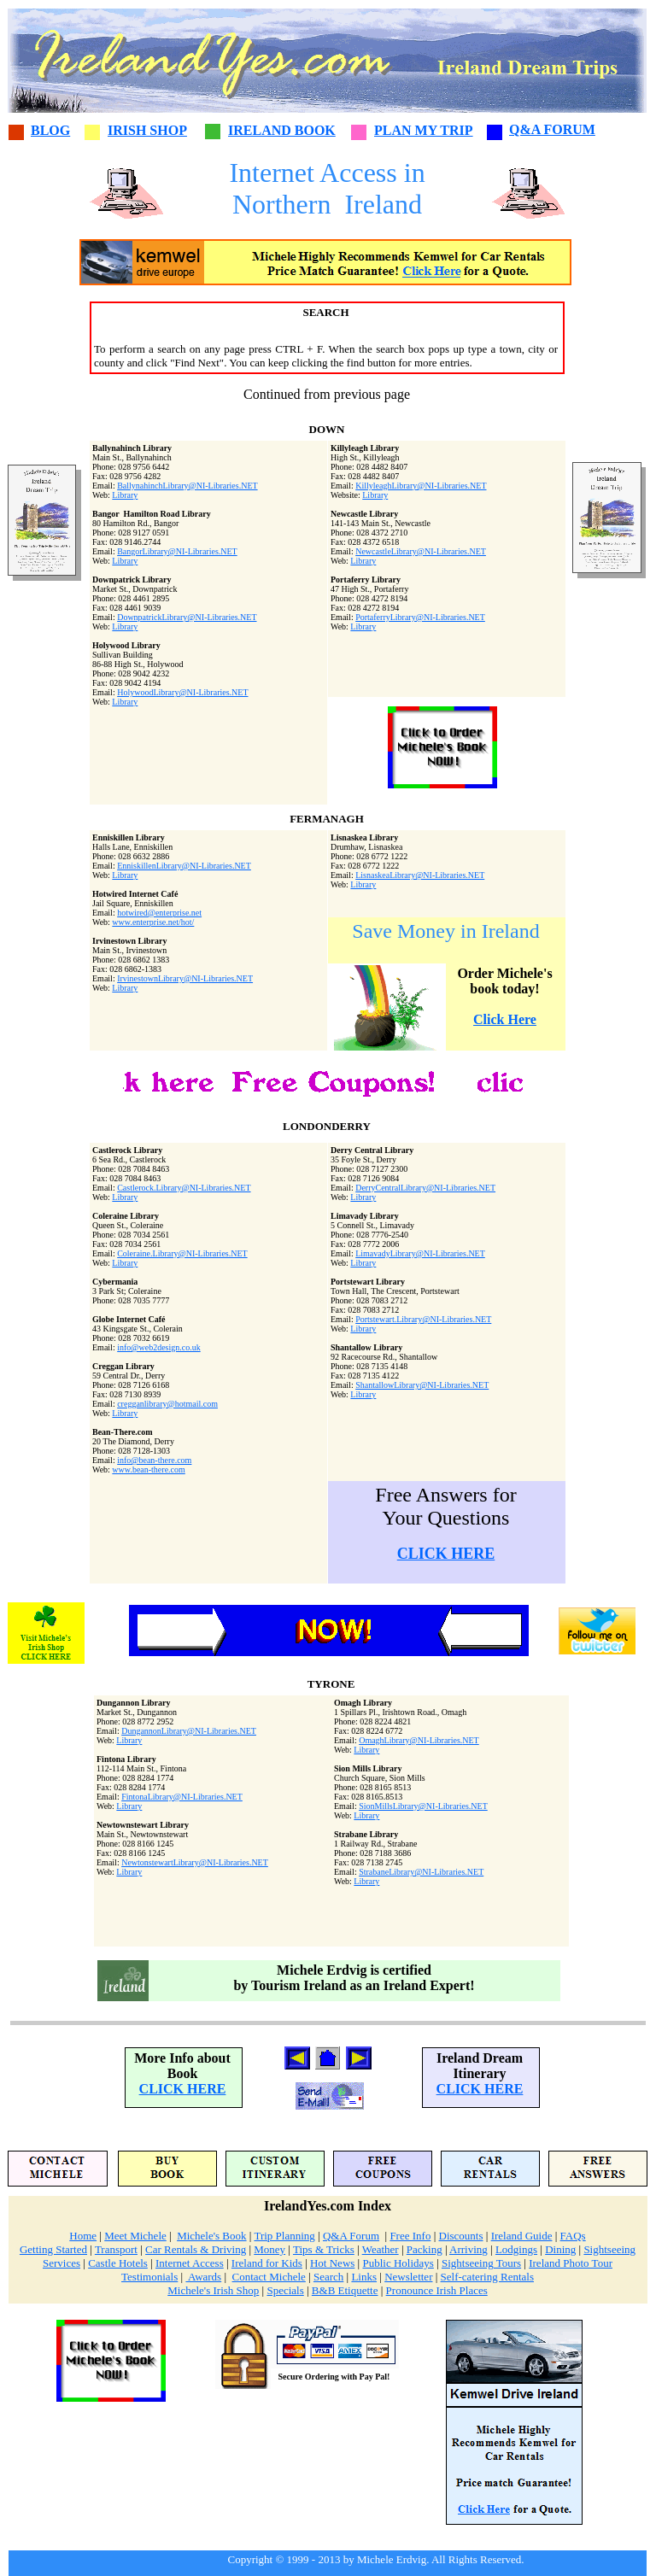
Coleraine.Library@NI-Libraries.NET (182, 1253)
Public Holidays (397, 2263)
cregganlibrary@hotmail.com (167, 1403)
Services (61, 2263)
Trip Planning (284, 2235)
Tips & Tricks (323, 2249)
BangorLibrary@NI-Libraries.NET (177, 551)
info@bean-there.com (154, 1460)
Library (125, 495)
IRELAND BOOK (282, 130)
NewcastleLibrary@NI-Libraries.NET (420, 551)
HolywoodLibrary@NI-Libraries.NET (182, 692)
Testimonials (149, 2276)
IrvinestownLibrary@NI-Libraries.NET (185, 978)
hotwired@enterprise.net (159, 912)
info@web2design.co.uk (159, 1347)
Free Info (410, 2235)
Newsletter (408, 2276)
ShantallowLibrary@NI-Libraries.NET (422, 1385)
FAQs (573, 2235)
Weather (380, 2249)
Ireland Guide (522, 2235)
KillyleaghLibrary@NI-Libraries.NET (420, 485)
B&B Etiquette (345, 2290)
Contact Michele (269, 2276)
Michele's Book (211, 2235)
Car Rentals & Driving (195, 2249)
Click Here (504, 1019)
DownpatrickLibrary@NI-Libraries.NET (186, 617)
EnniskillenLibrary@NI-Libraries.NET (184, 865)
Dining (560, 2249)
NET (470, 1740)
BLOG (50, 130)
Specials (284, 2290)
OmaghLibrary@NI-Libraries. (410, 1740)
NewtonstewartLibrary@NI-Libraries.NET (194, 1862)
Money (269, 2249)
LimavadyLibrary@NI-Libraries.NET (420, 1253)
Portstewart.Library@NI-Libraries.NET (423, 1319)
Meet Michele (135, 2235)
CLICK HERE (446, 1553)
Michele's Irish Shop (213, 2290)
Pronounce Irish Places (437, 2290)
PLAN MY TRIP (423, 130)
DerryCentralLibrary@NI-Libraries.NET (425, 1187)
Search (328, 2276)
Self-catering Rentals (487, 2276)
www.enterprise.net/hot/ (153, 922)
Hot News (332, 2263)
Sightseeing (609, 2249)
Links (364, 2276)
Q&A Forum (351, 2235)
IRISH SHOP (147, 130)
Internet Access (189, 2263)
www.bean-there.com (148, 1469)
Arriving (468, 2249)
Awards (203, 2276)
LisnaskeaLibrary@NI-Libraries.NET (419, 875)
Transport (116, 2249)
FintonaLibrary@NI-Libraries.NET (182, 1796)
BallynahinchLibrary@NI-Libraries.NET (187, 485)
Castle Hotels (118, 2263)
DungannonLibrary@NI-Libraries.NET (188, 1731)
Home (83, 2235)
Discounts (461, 2235)
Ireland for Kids (266, 2263)
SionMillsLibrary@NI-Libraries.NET (423, 1806)
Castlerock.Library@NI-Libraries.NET (183, 1187)
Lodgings (516, 2249)
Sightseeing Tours (481, 2263)
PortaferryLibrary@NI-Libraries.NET (420, 617)
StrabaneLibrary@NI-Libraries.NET (421, 1871)
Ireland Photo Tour (570, 2263)
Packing (424, 2249)
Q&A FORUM (552, 129)
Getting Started (53, 2249)
